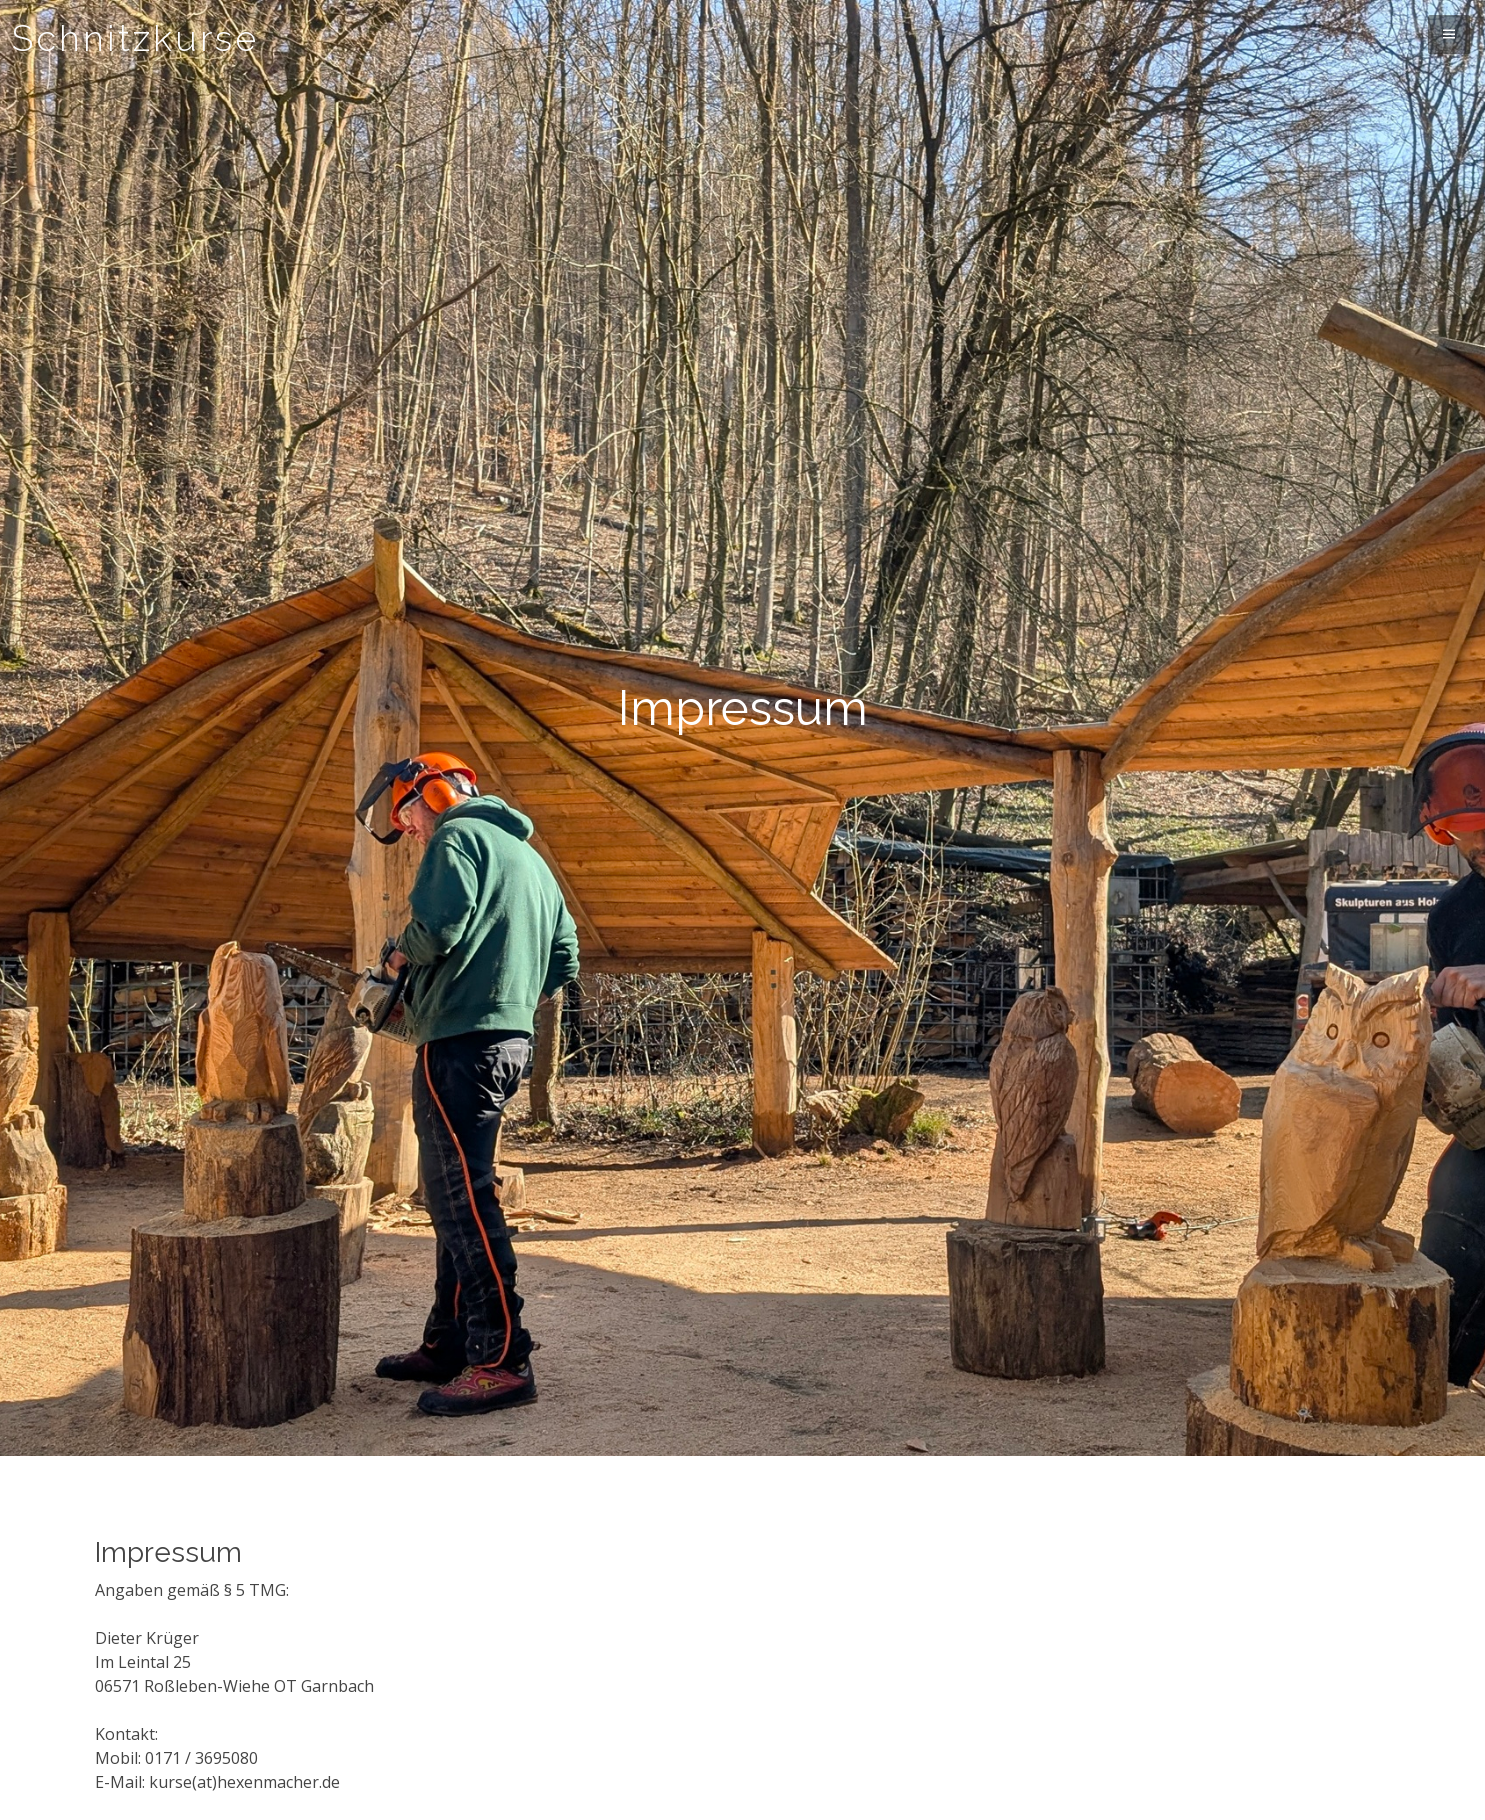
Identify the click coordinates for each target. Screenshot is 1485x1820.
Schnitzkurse (135, 38)
